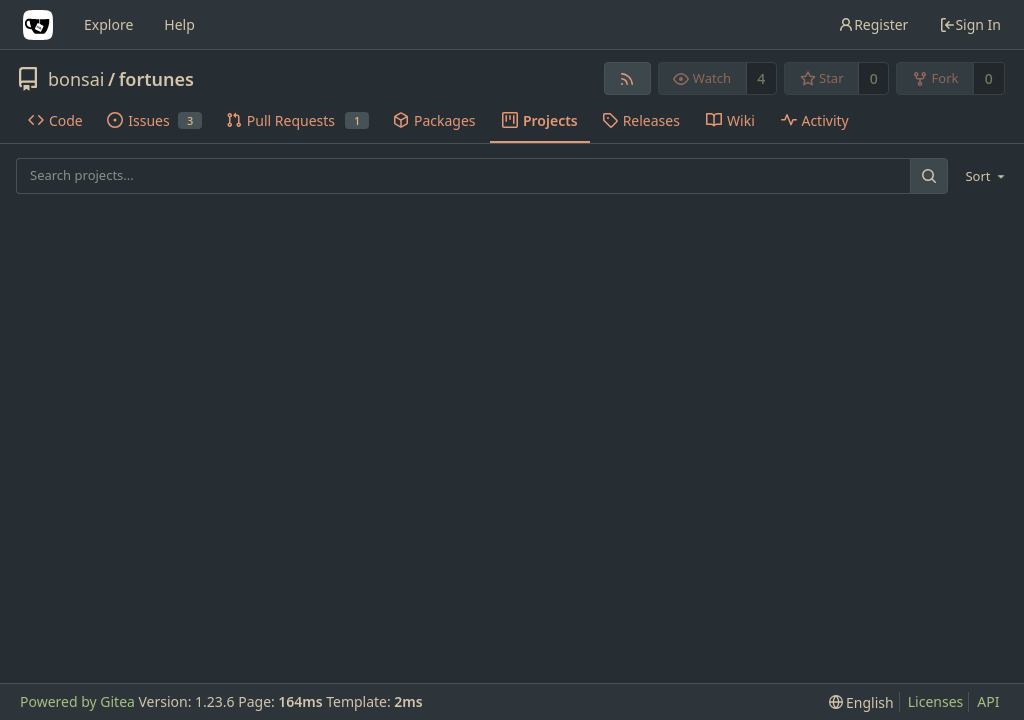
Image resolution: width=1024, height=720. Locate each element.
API (988, 701)
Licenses (936, 701)
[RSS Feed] (627, 78)
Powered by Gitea (77, 701)
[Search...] (929, 175)
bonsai (76, 79)
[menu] (981, 176)
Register (873, 24)
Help (179, 24)
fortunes (156, 79)
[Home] (38, 25)
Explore (108, 24)
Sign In (970, 24)
